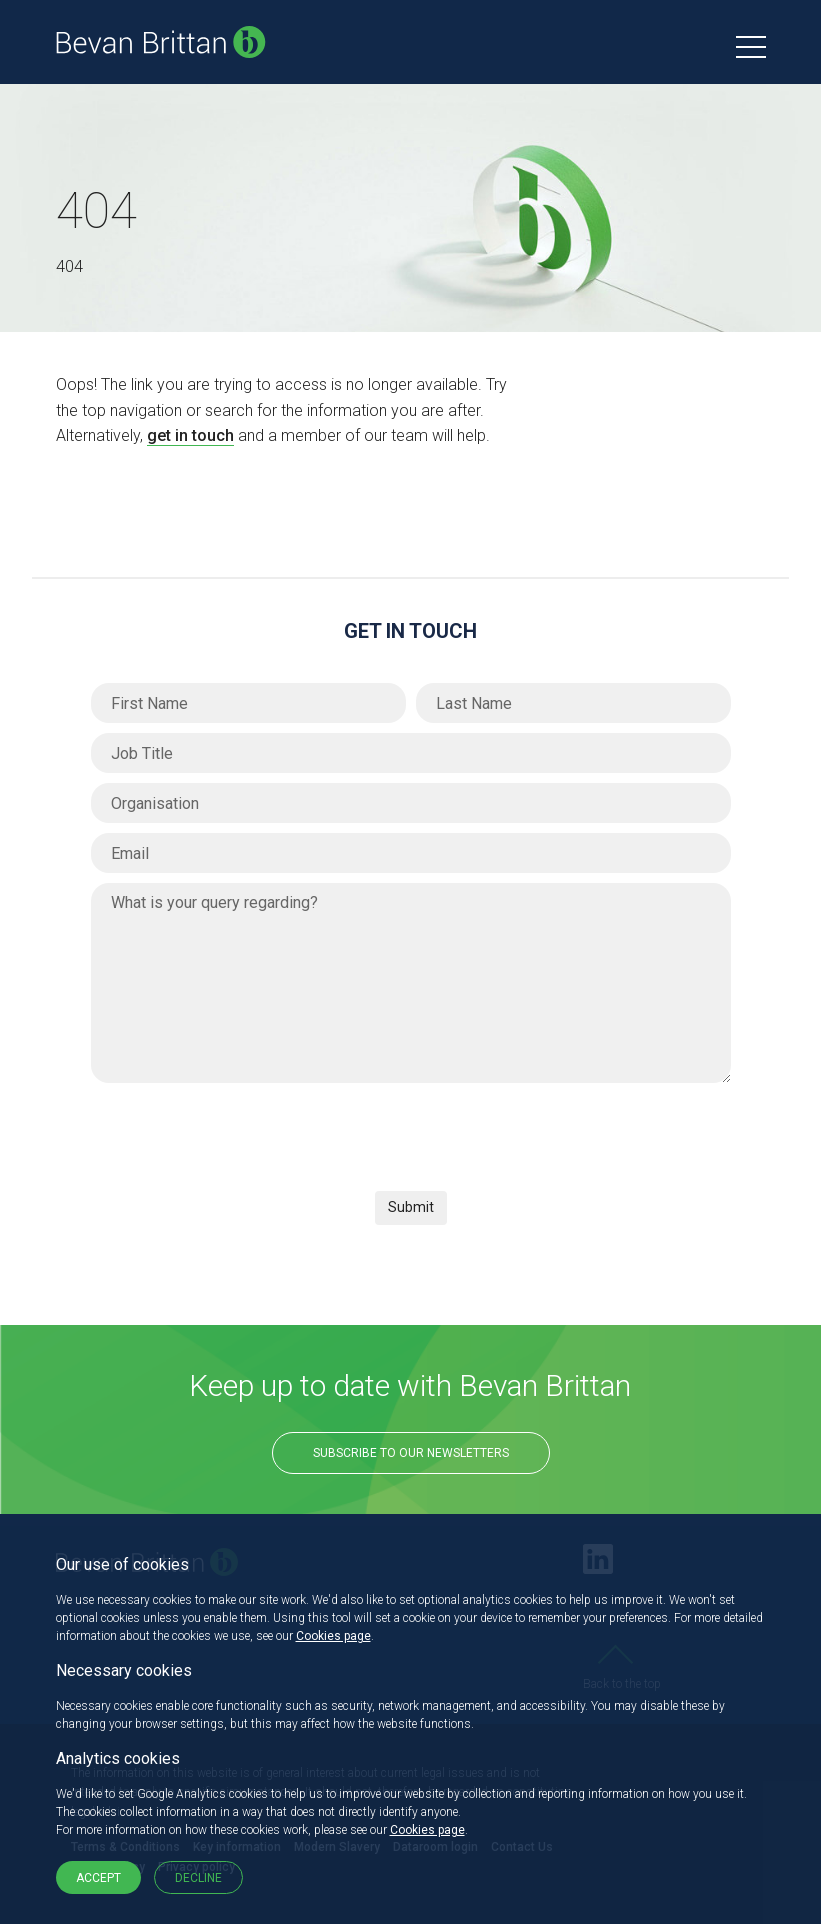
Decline (198, 1878)
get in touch (190, 435)
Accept (98, 1878)
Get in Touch (410, 631)
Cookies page (333, 1636)
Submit (411, 1207)
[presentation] (243, 1132)
